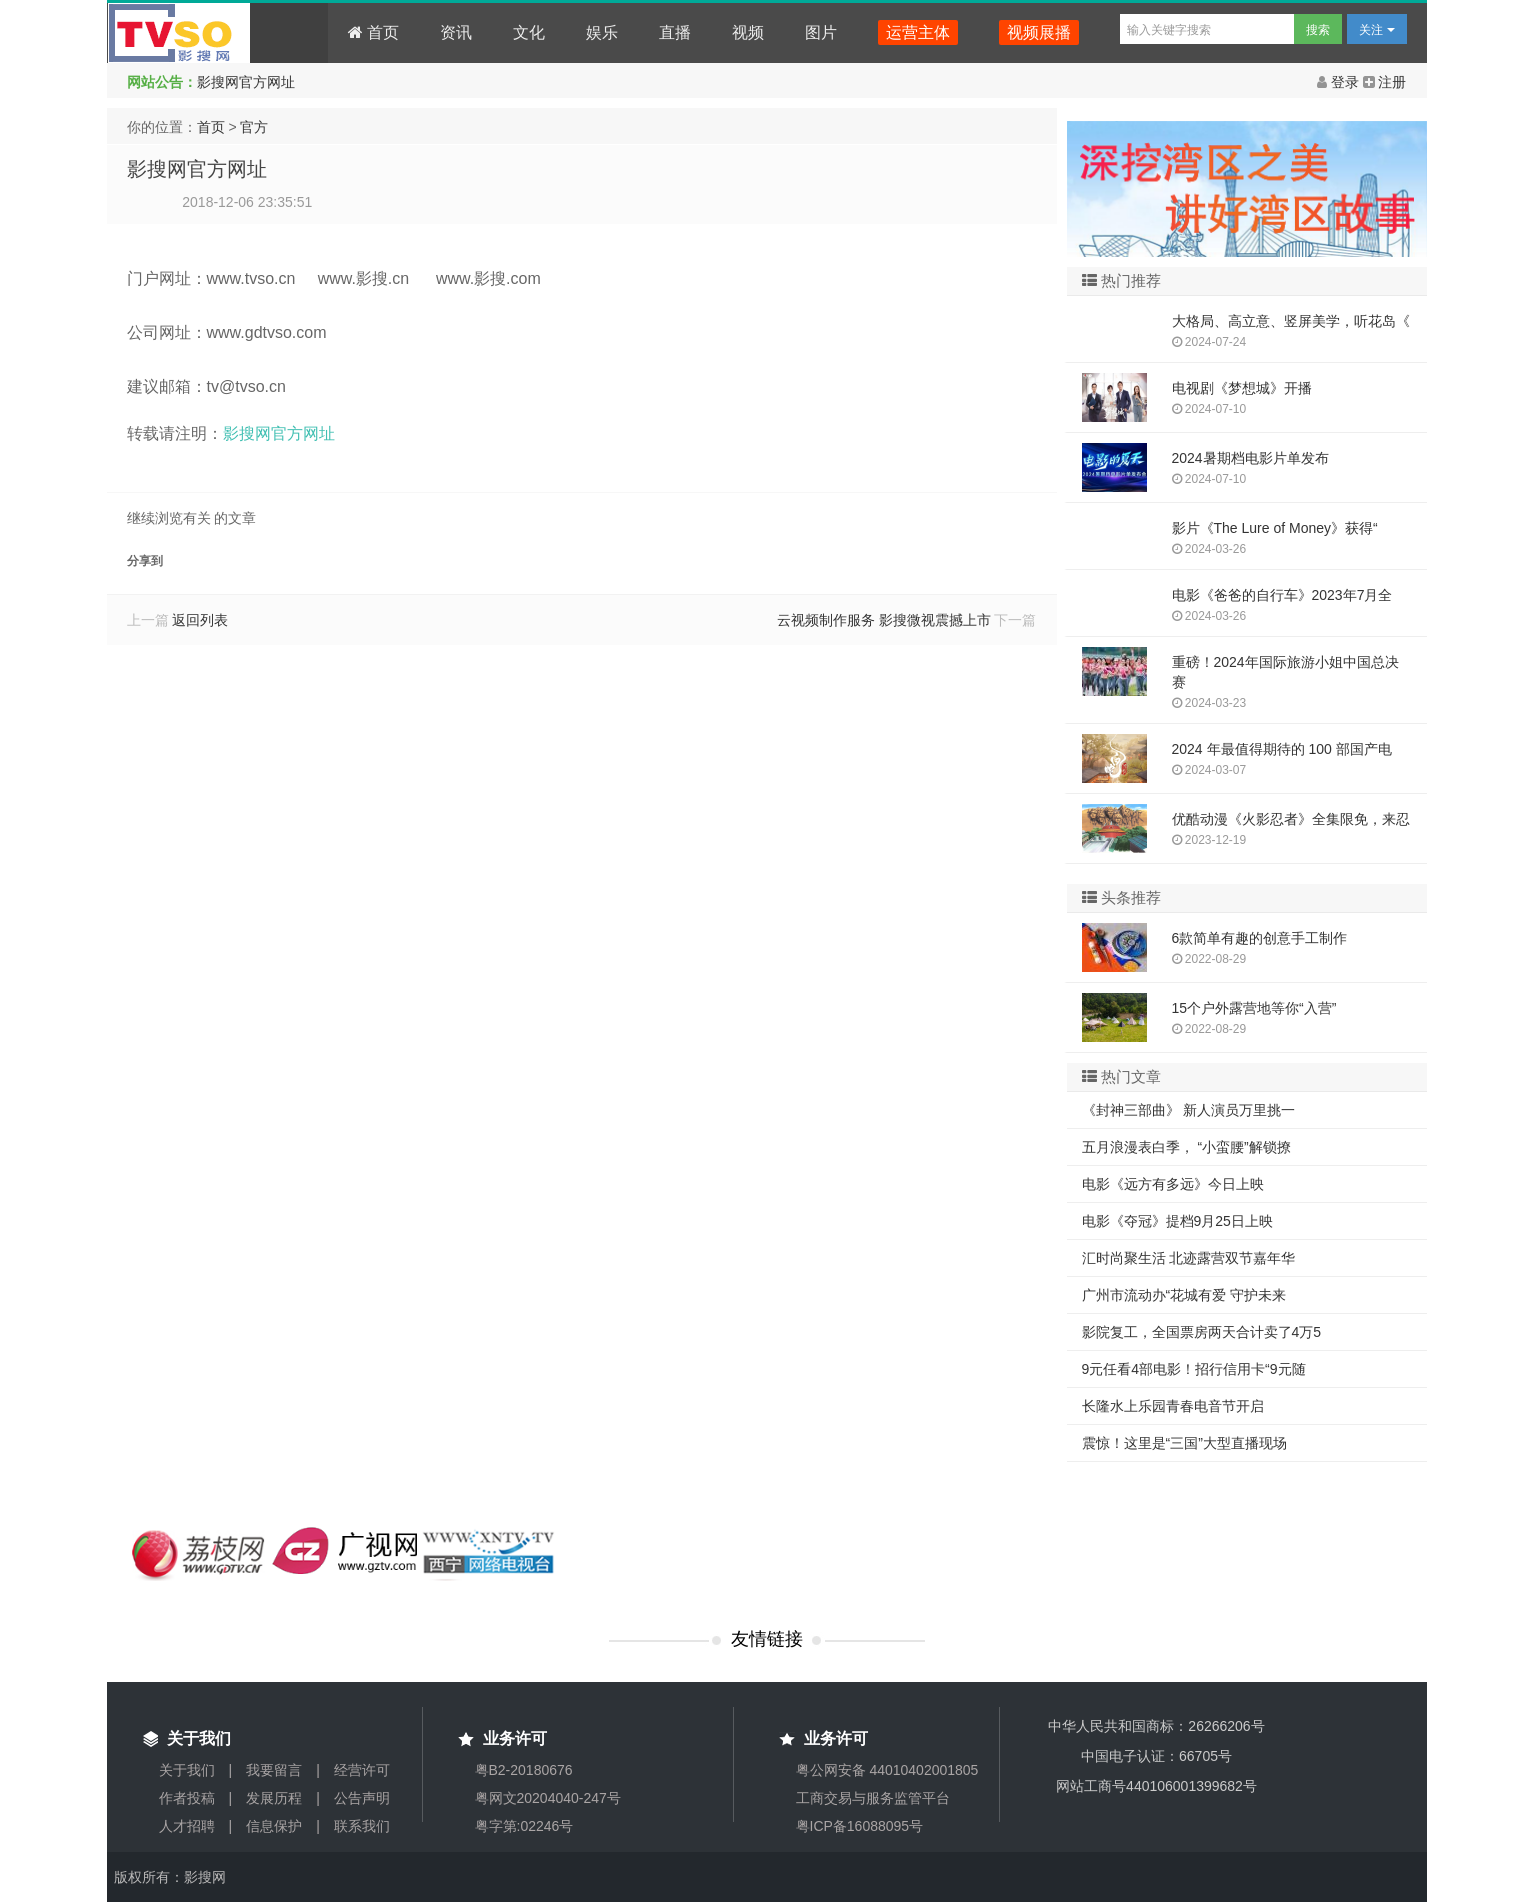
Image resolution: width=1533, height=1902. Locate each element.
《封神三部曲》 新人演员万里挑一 (1189, 1110)
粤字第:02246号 (524, 1826)
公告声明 (362, 1798)
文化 (529, 32)
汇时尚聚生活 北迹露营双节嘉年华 (1189, 1258)
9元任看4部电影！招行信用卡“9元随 (1194, 1369)
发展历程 (274, 1798)
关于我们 (187, 1770)
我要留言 (274, 1770)
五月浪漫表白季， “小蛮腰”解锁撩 (1186, 1147)
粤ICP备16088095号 (860, 1826)
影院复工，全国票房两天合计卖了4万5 (1202, 1332)
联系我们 (362, 1826)
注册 (1385, 82)
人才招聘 (187, 1826)
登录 (1340, 82)
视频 (748, 32)
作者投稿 (187, 1798)
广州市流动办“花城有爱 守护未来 (1184, 1295)
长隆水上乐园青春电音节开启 (1173, 1406)
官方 (254, 127)
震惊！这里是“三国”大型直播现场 (1184, 1443)
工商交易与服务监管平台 (873, 1798)
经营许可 (362, 1770)
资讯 (456, 32)
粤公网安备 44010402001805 (887, 1770)
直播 (675, 32)
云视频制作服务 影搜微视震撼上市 (884, 620)
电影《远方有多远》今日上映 (1173, 1184)
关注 (1376, 30)
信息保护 (274, 1826)
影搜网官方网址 (246, 82)
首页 (373, 32)
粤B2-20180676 (524, 1770)
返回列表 (200, 620)
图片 (821, 32)
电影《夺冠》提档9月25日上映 (1177, 1221)
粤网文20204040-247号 (548, 1798)
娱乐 (602, 32)
